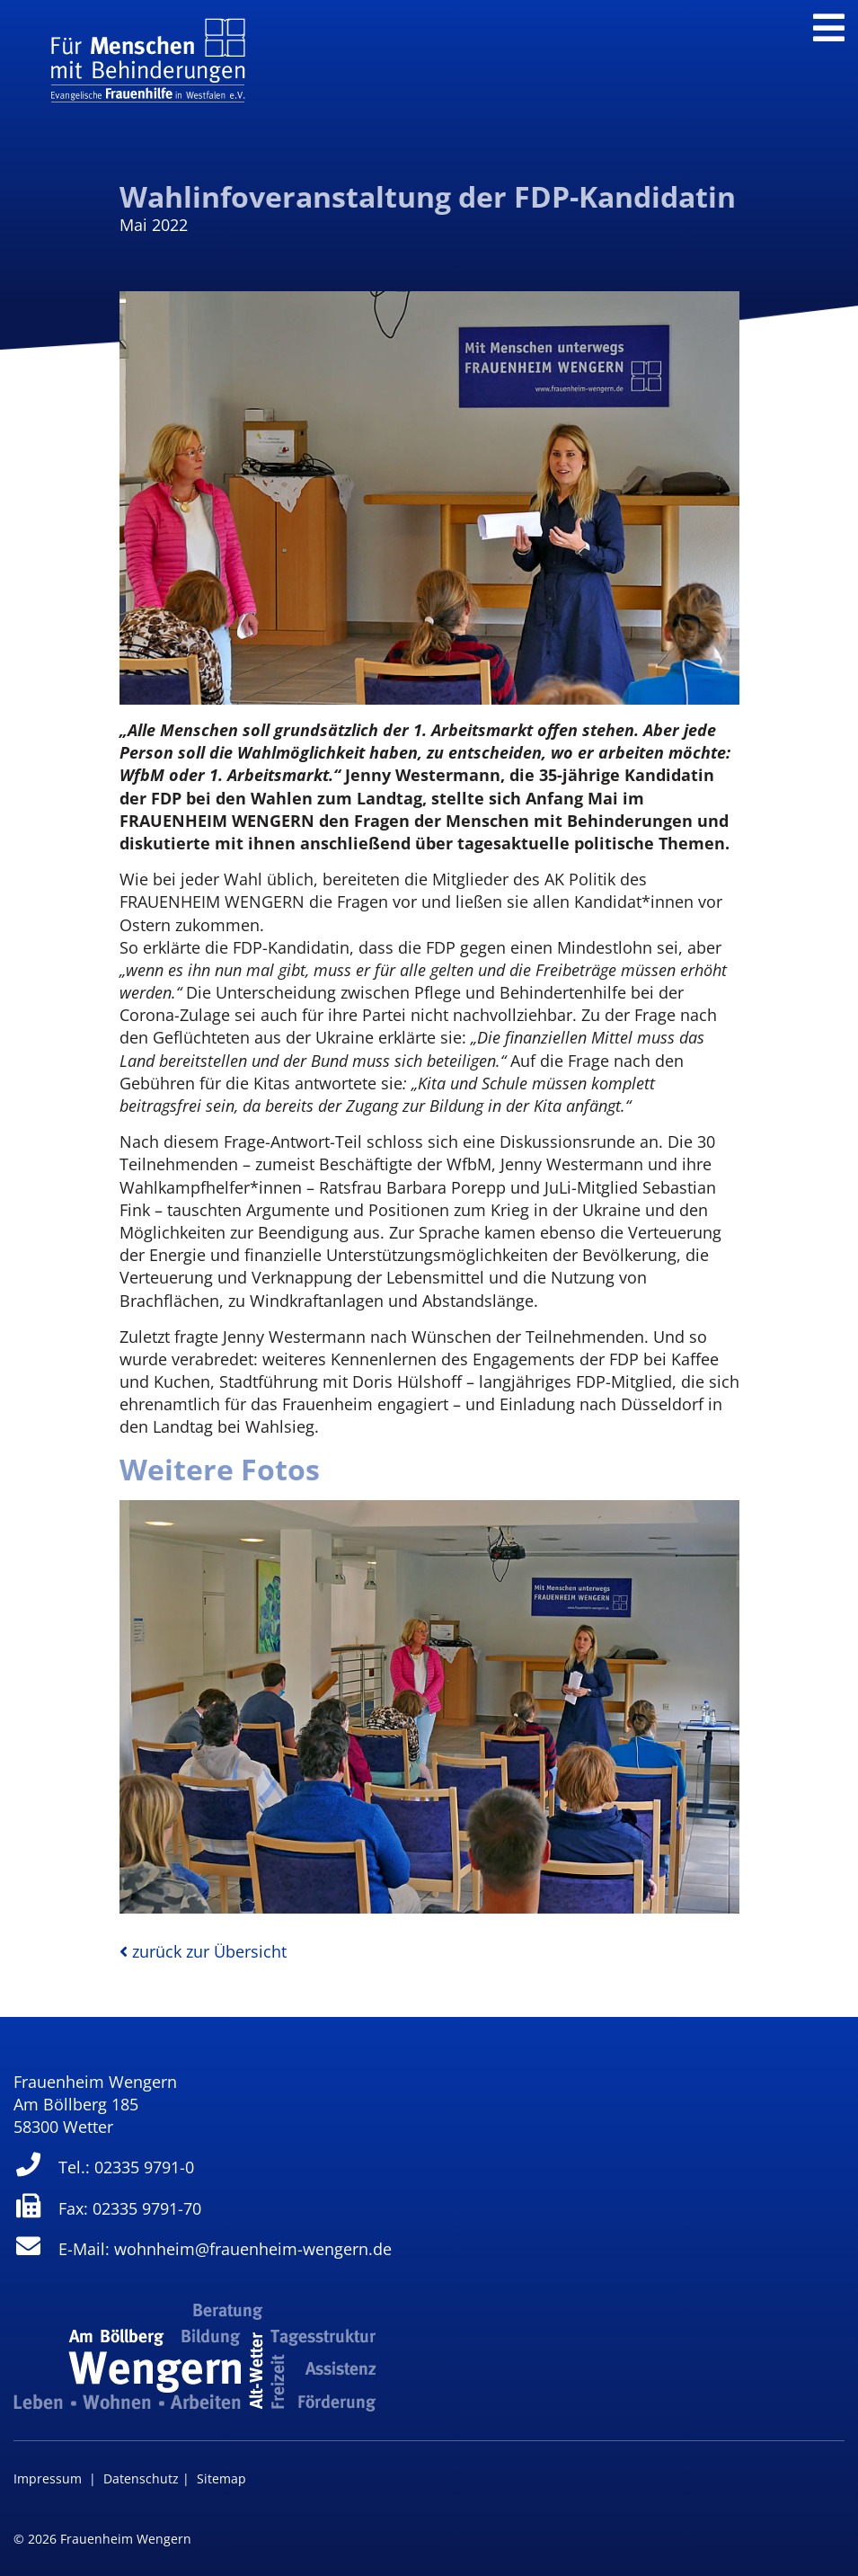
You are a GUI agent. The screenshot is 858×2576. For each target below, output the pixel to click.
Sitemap (221, 2478)
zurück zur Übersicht (203, 1951)
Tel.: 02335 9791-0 (103, 2167)
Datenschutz (141, 2478)
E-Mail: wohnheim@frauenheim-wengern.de (202, 2249)
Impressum (47, 2478)
